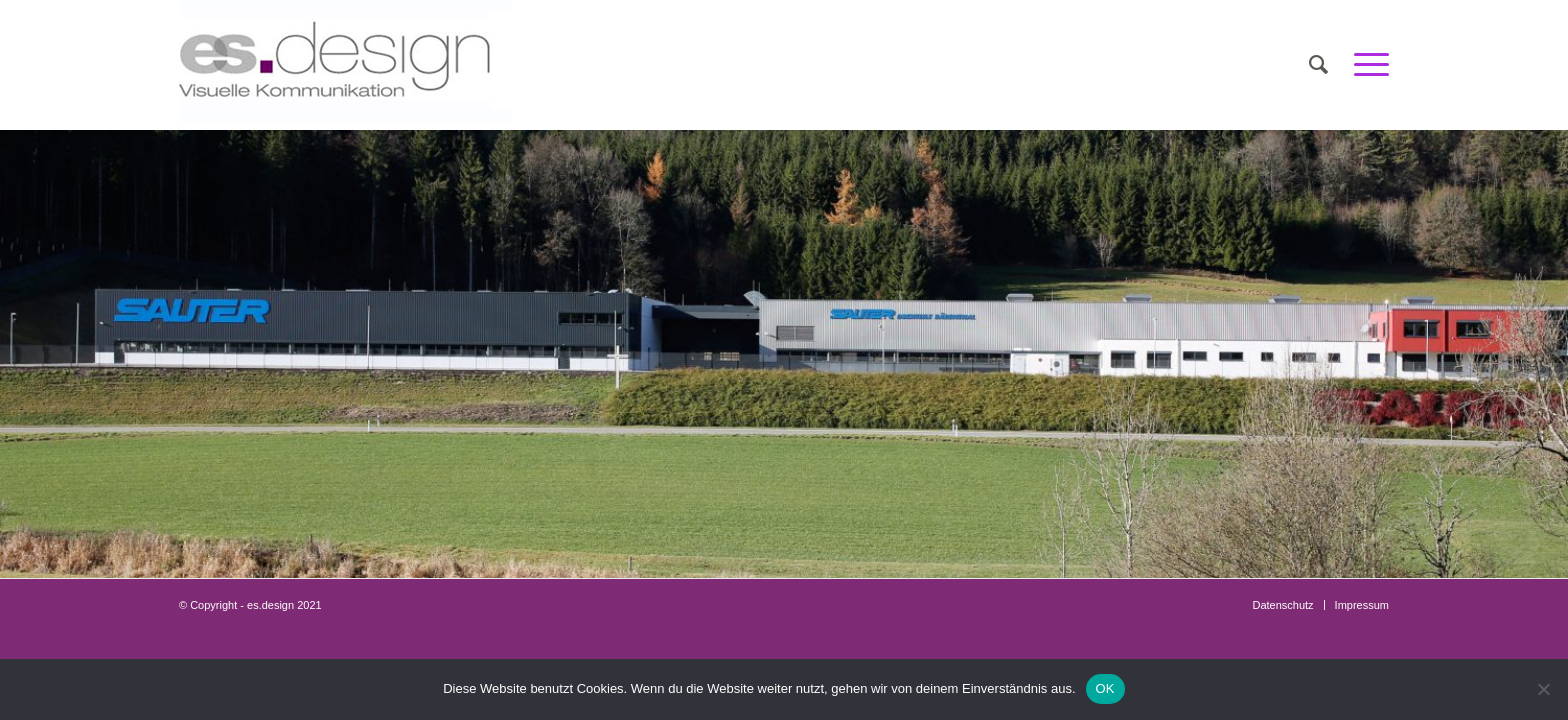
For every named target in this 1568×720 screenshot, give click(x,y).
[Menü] (1365, 65)
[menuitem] (1318, 65)
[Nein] (1543, 689)
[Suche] (1318, 65)
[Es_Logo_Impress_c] (345, 65)
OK (1105, 688)
